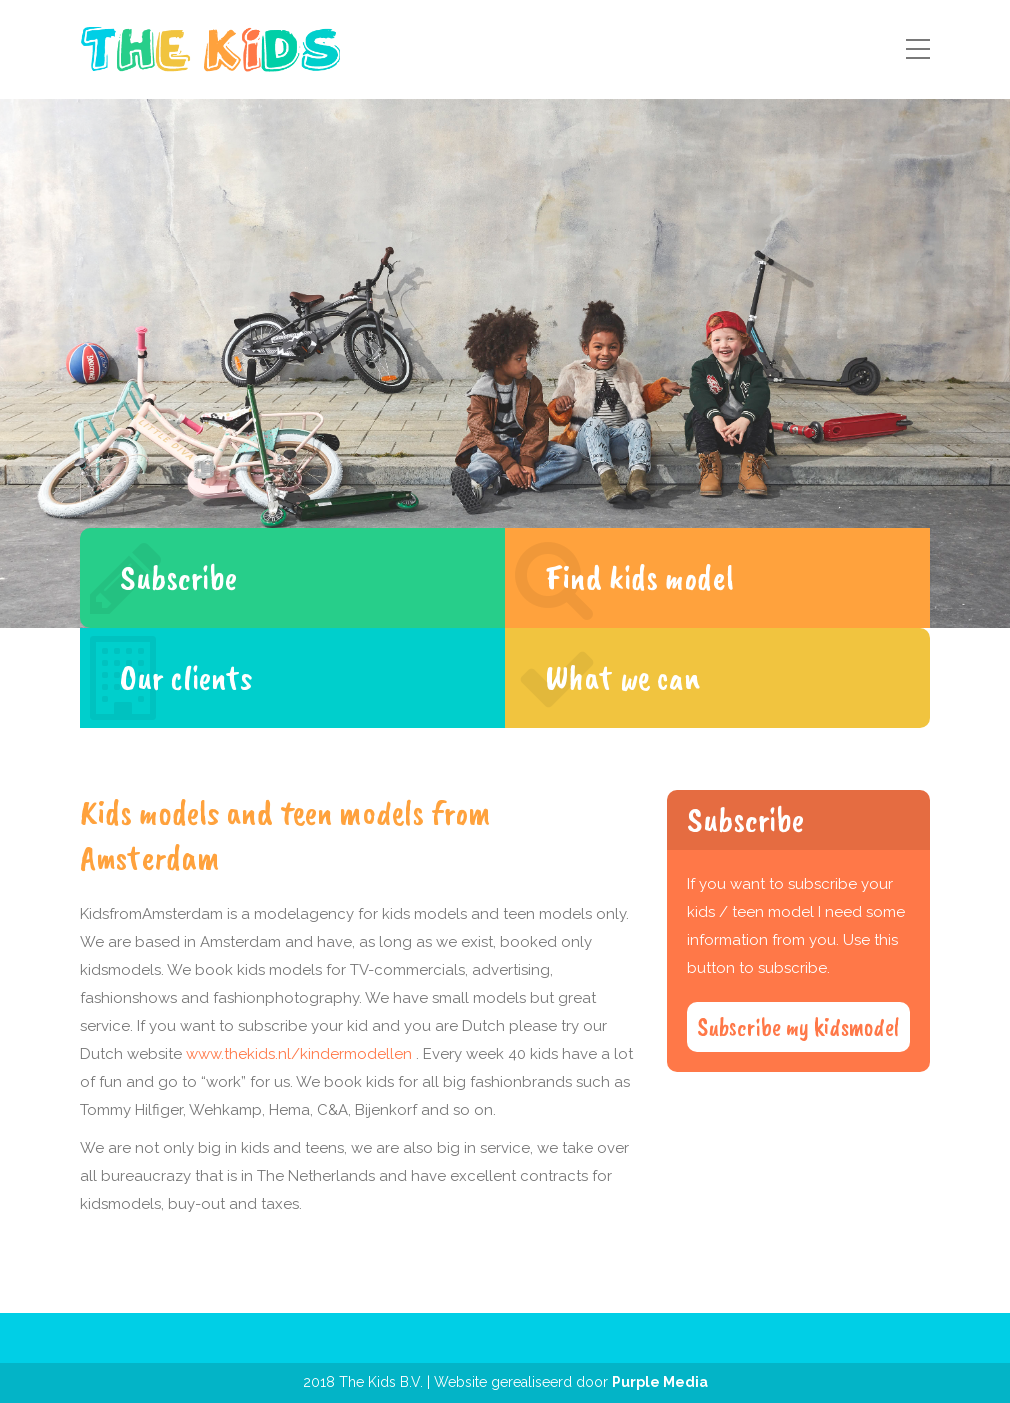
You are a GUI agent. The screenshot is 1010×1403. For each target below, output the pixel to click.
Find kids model (639, 577)
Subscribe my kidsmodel (798, 1027)
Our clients (186, 677)
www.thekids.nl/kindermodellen (299, 1054)
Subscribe (178, 577)
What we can (622, 677)
